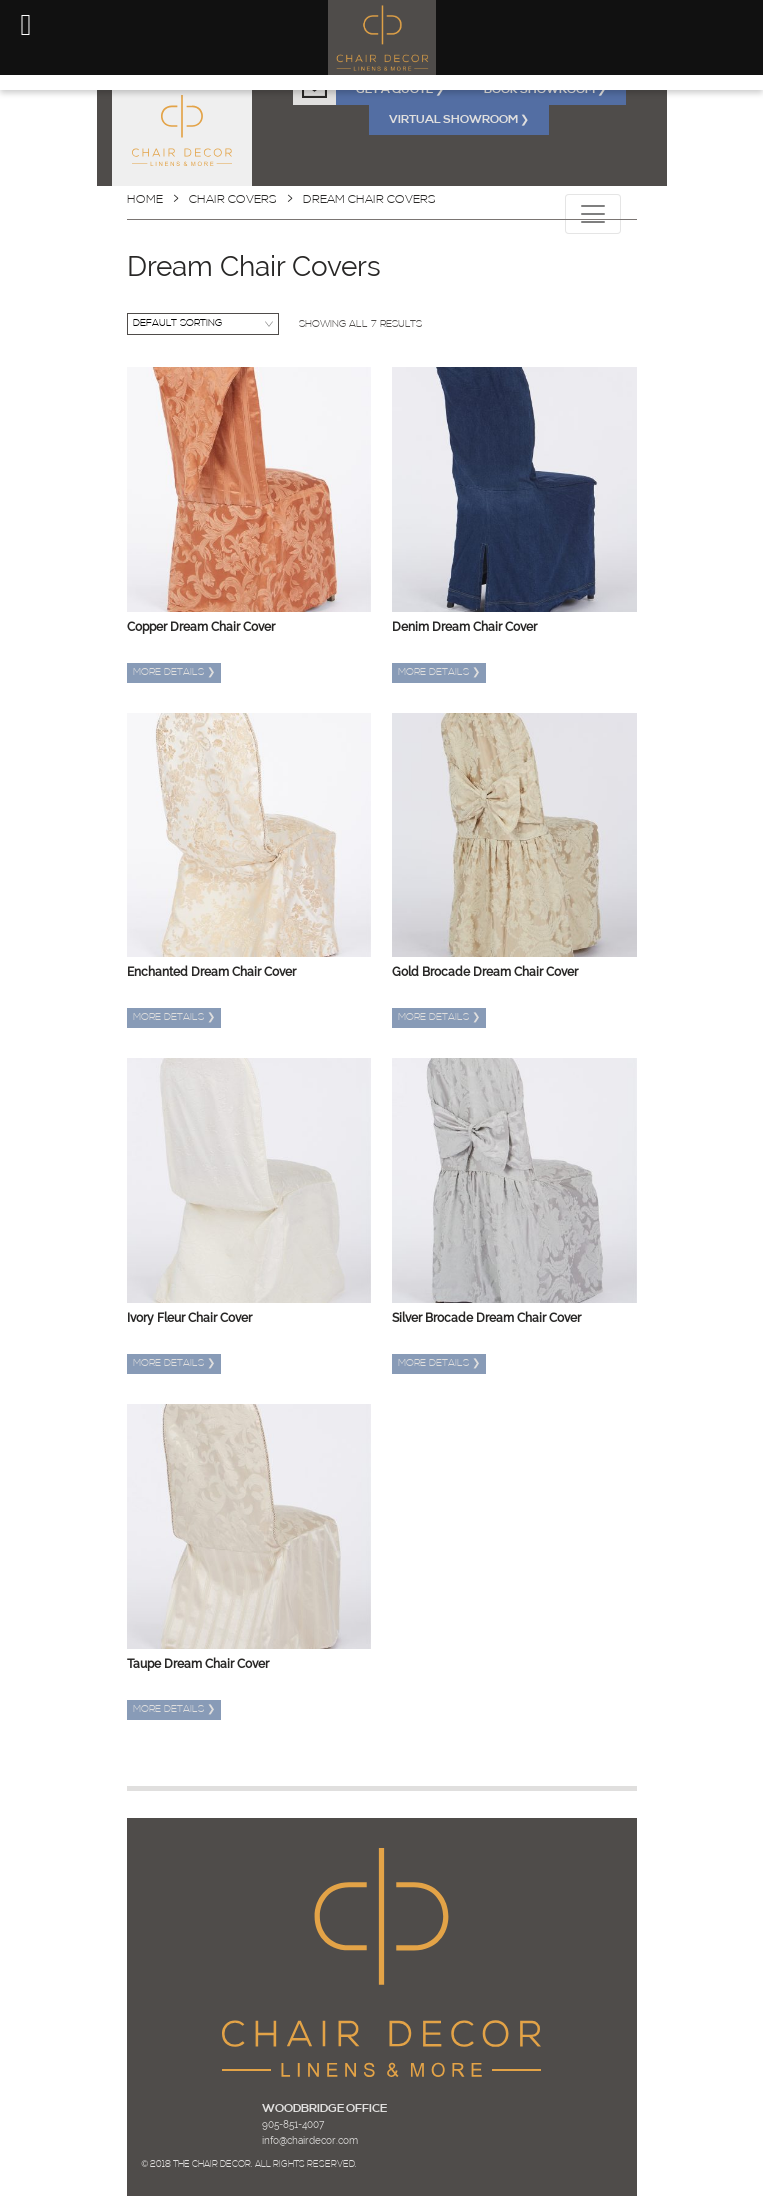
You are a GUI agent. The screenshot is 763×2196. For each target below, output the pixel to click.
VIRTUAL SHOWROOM (459, 120)
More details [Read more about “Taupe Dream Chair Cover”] (174, 1709)
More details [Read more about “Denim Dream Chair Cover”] (439, 672)
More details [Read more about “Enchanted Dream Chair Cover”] (174, 1017)
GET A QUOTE (400, 90)
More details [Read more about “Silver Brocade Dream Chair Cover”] (439, 1363)
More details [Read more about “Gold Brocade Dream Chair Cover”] (439, 1017)
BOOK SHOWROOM (545, 90)
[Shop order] (203, 324)
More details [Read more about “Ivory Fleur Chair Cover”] (174, 1363)
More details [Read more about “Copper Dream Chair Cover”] (174, 672)
